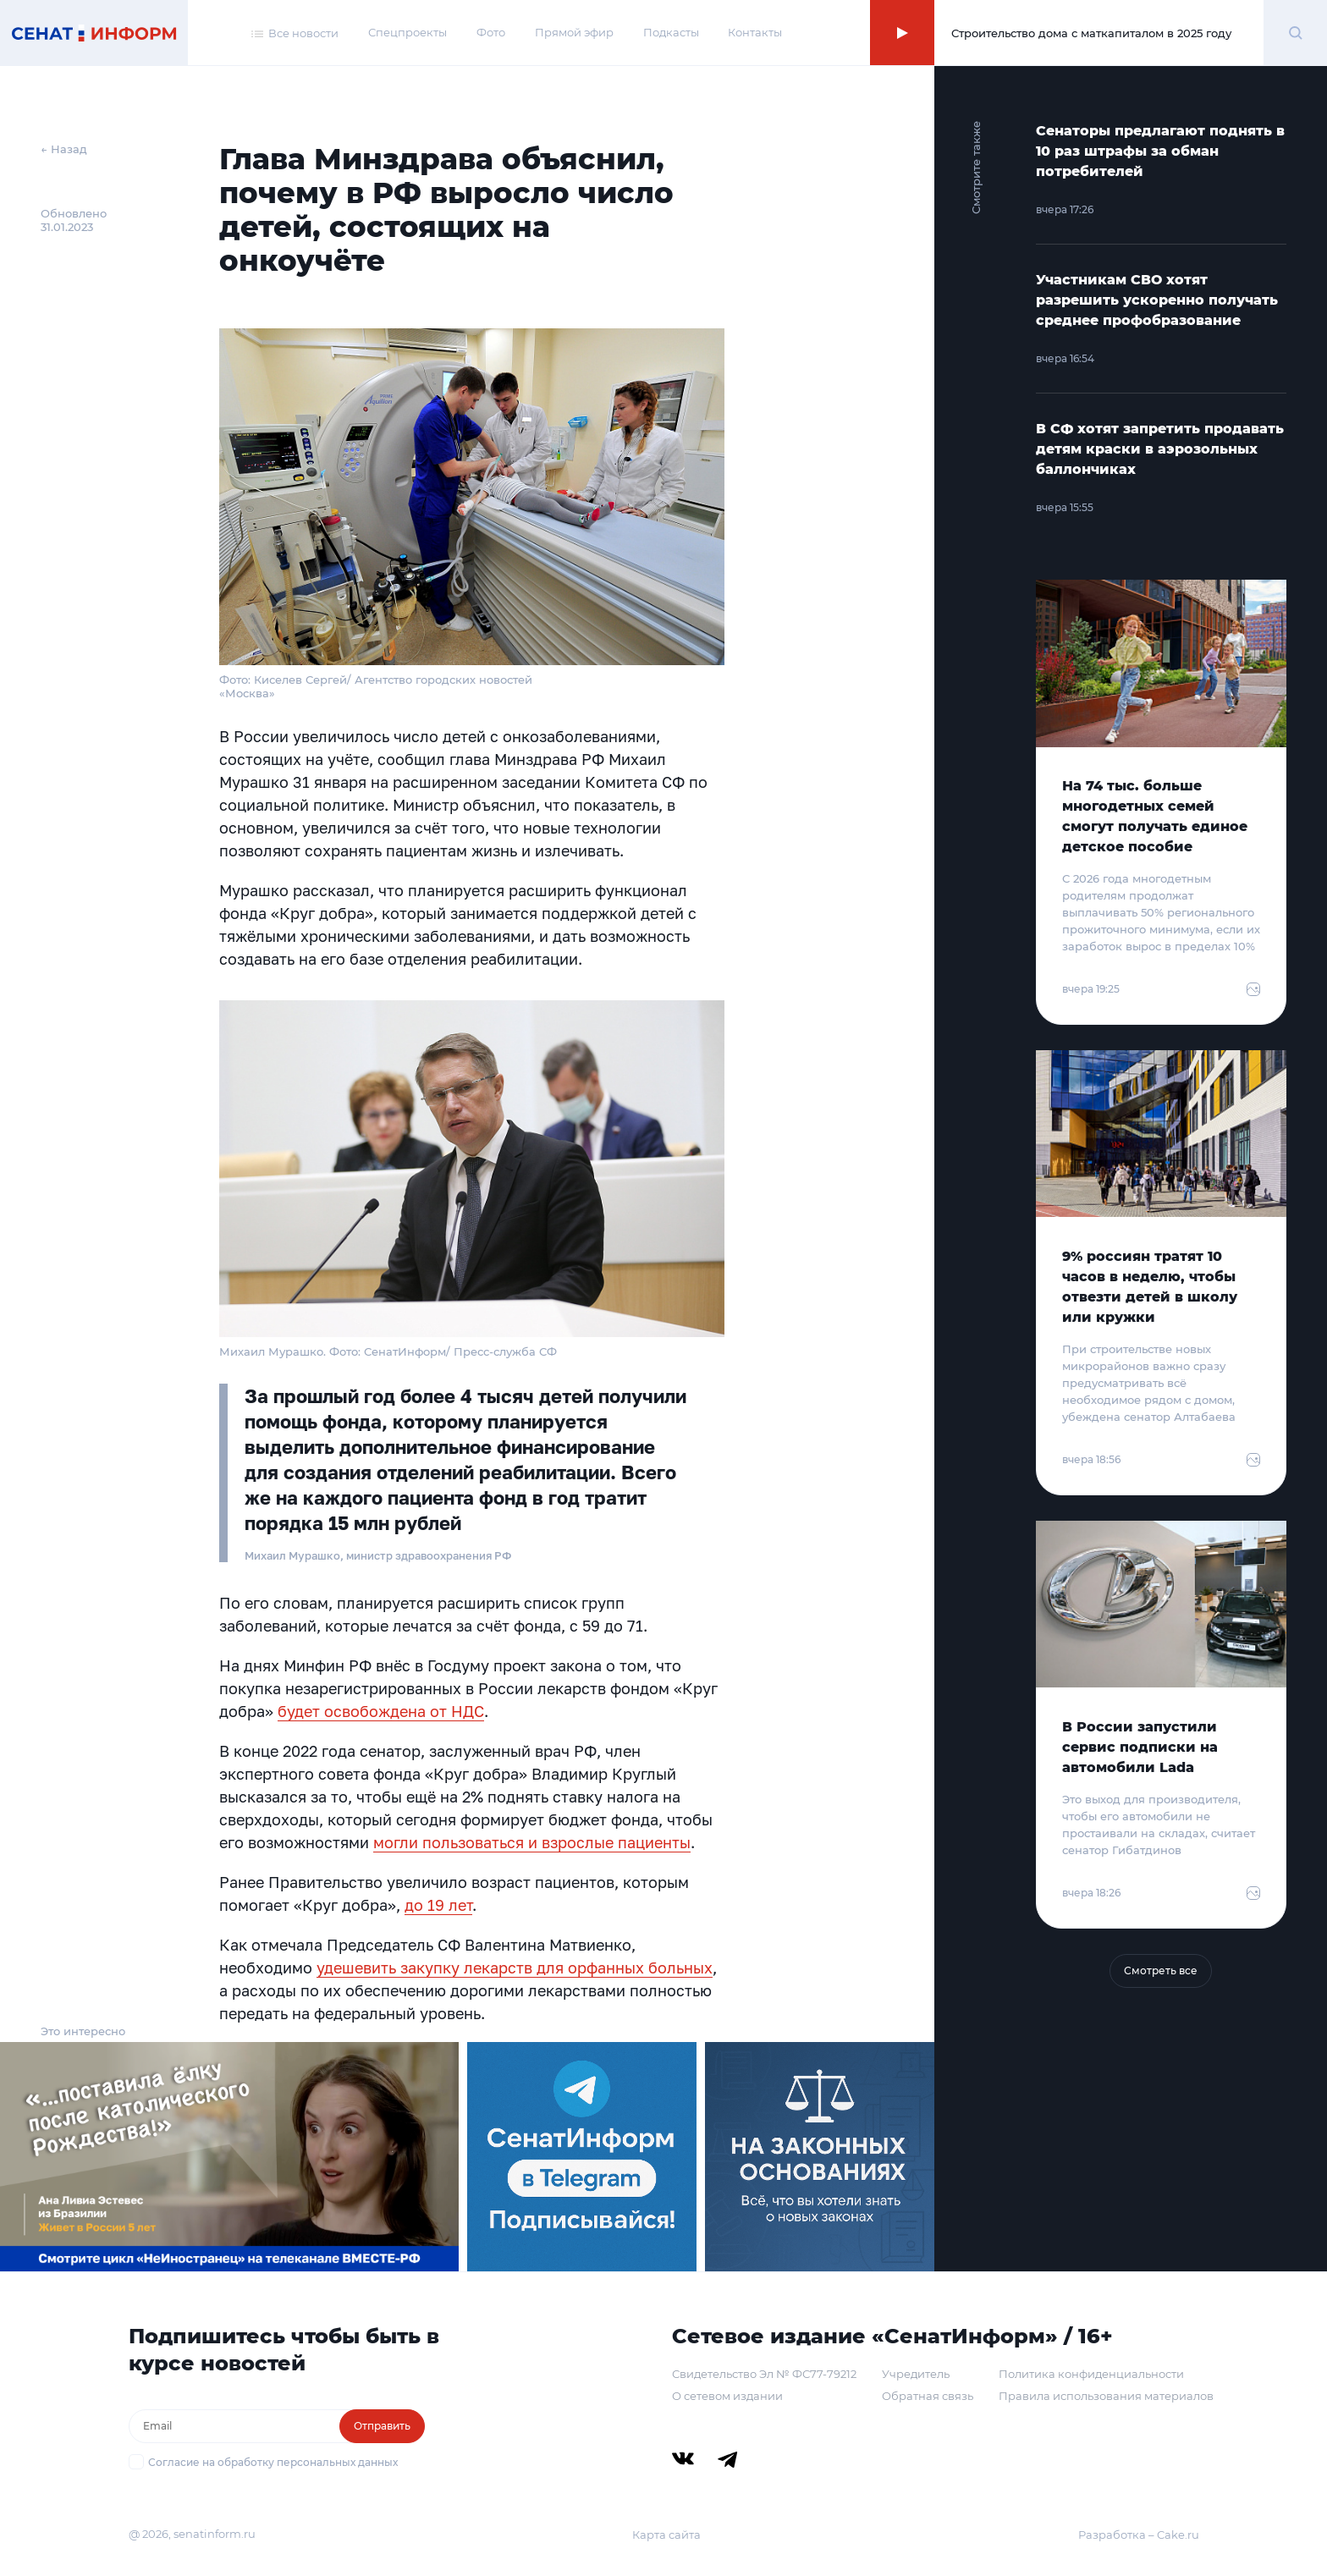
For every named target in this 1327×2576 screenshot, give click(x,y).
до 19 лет (438, 1905)
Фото (490, 32)
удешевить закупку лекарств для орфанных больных (515, 1967)
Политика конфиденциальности (1091, 2374)
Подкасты (671, 32)
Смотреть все (1161, 1970)
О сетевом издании (727, 2396)
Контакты (755, 32)
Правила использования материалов (1106, 2396)
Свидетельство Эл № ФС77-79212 (764, 2374)
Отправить (382, 2425)
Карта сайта (666, 2534)
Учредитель (916, 2374)
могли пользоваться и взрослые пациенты (532, 1842)
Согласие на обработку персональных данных (273, 2462)
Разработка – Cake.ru (1138, 2534)
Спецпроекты (407, 32)
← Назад (64, 149)
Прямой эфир (574, 32)
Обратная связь (927, 2396)
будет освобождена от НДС (381, 1711)
